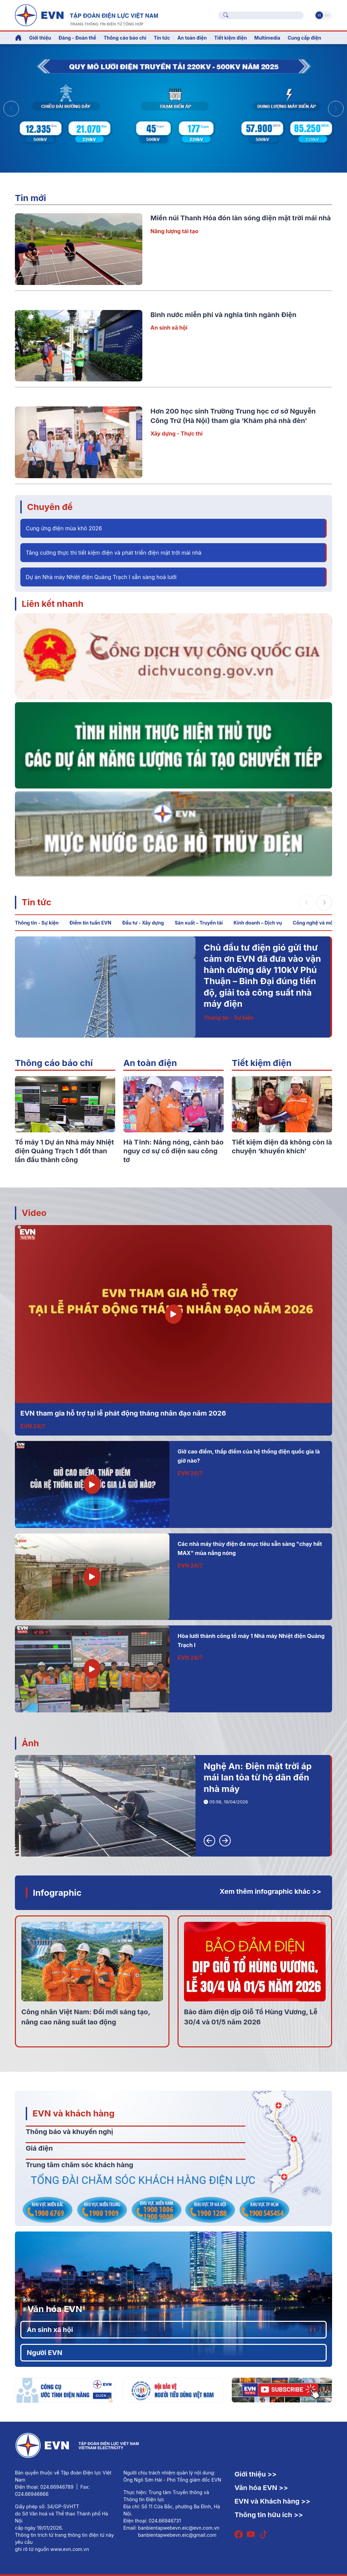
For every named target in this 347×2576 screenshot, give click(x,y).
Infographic (57, 1892)
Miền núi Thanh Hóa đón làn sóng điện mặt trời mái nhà (240, 218)
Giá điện (39, 2148)
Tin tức (36, 902)
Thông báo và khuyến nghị (69, 2132)
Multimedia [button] (267, 38)
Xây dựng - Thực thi (176, 433)
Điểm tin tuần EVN (90, 923)
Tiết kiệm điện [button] (230, 38)
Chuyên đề (50, 507)
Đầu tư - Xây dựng (143, 923)
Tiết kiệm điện (261, 1063)
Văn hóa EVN (54, 2309)
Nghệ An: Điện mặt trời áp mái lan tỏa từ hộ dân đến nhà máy (258, 1777)
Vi (319, 15)
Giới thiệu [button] (40, 38)
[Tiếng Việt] (86, 14)
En (327, 15)
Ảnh (30, 1743)
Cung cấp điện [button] (304, 38)
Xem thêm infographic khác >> (270, 1891)
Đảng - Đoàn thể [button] (77, 38)
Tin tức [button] (162, 38)
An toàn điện (150, 1063)
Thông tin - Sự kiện (37, 923)
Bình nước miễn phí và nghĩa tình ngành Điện (223, 315)
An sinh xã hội (168, 327)
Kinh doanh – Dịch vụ (257, 923)
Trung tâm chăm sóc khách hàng (79, 2165)
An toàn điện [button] (192, 38)
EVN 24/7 (32, 1426)
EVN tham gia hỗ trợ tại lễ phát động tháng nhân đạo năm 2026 (123, 1413)
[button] (336, 108)
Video (34, 1212)
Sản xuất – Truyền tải (199, 923)
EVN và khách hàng (74, 2113)
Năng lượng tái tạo (174, 231)
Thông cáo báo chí (125, 38)
